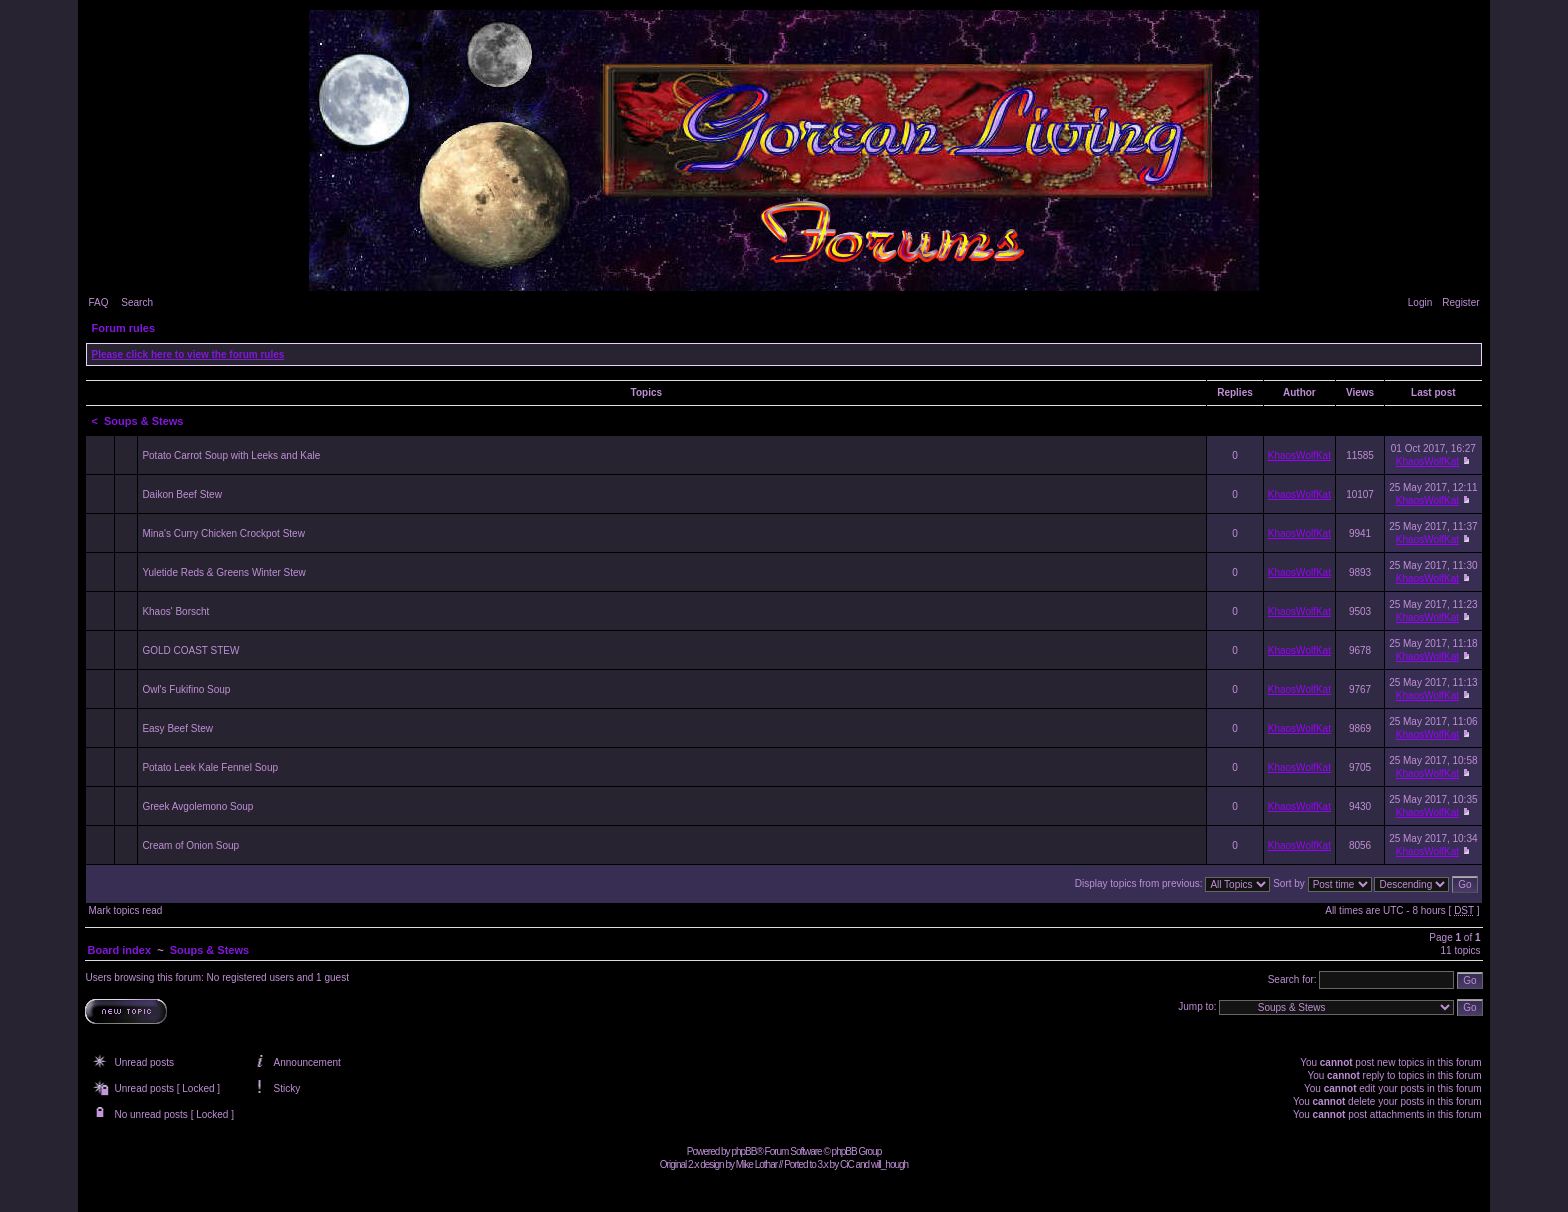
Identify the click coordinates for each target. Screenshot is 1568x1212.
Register (1460, 302)
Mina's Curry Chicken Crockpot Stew (223, 533)
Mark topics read (125, 910)
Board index (119, 950)
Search (137, 302)
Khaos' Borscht (175, 611)
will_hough (889, 1164)
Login (1420, 302)
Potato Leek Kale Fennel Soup (210, 767)
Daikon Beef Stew (182, 494)
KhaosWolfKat (1299, 455)
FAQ (98, 302)
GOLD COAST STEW (190, 650)
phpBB (743, 1151)
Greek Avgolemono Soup (197, 806)
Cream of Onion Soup (190, 845)
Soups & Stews (143, 421)
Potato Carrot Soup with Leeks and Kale (231, 455)
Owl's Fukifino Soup (186, 689)
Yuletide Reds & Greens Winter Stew (223, 572)
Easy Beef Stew (177, 728)
